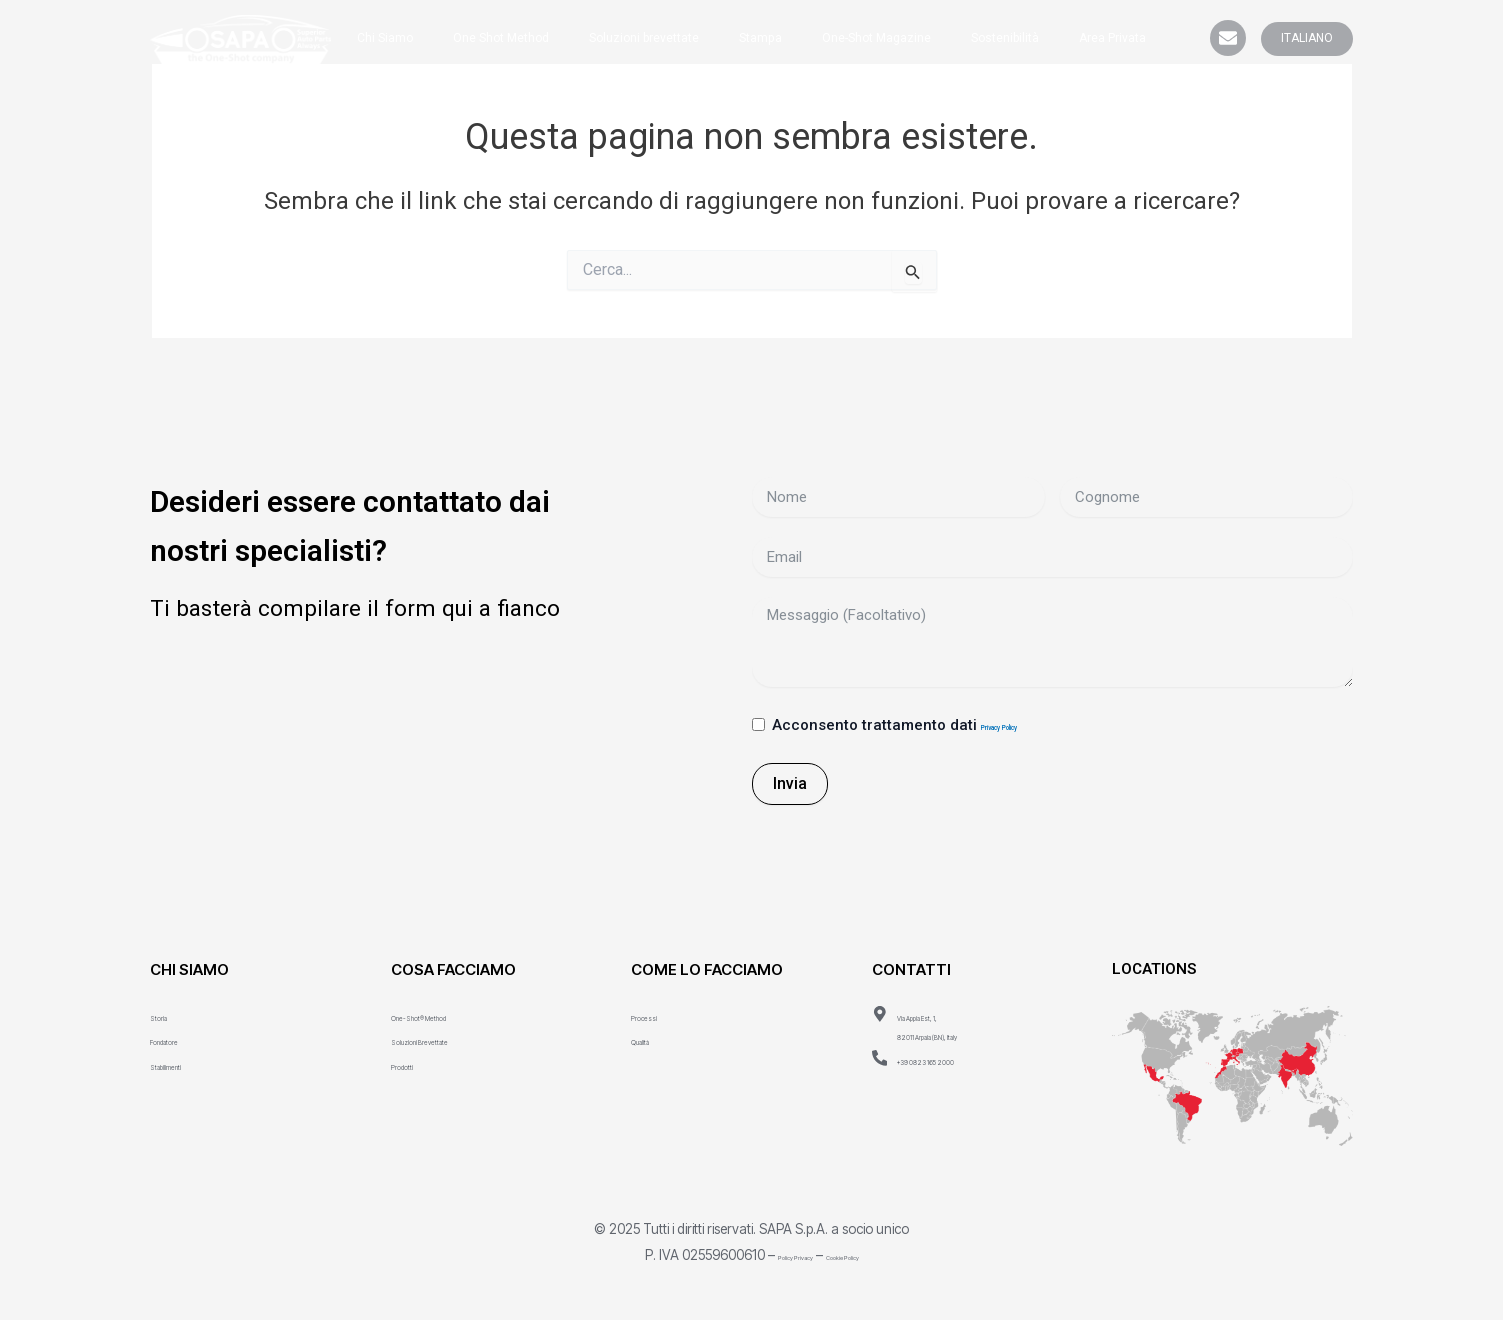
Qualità (654, 1036)
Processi (660, 1012)
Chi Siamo (385, 38)
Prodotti (418, 1061)
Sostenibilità (1005, 38)
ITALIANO (1307, 38)
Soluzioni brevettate (644, 38)
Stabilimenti (189, 1061)
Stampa (760, 38)
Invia (790, 780)
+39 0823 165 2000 (965, 1056)
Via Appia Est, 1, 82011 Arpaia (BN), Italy (973, 1022)
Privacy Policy (1030, 725)
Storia (169, 1012)
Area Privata (1112, 38)
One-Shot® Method (457, 1012)
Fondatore (184, 1036)
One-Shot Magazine (876, 38)
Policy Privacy (772, 1252)
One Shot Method (501, 38)
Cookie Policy (866, 1252)
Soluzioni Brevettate (459, 1036)
